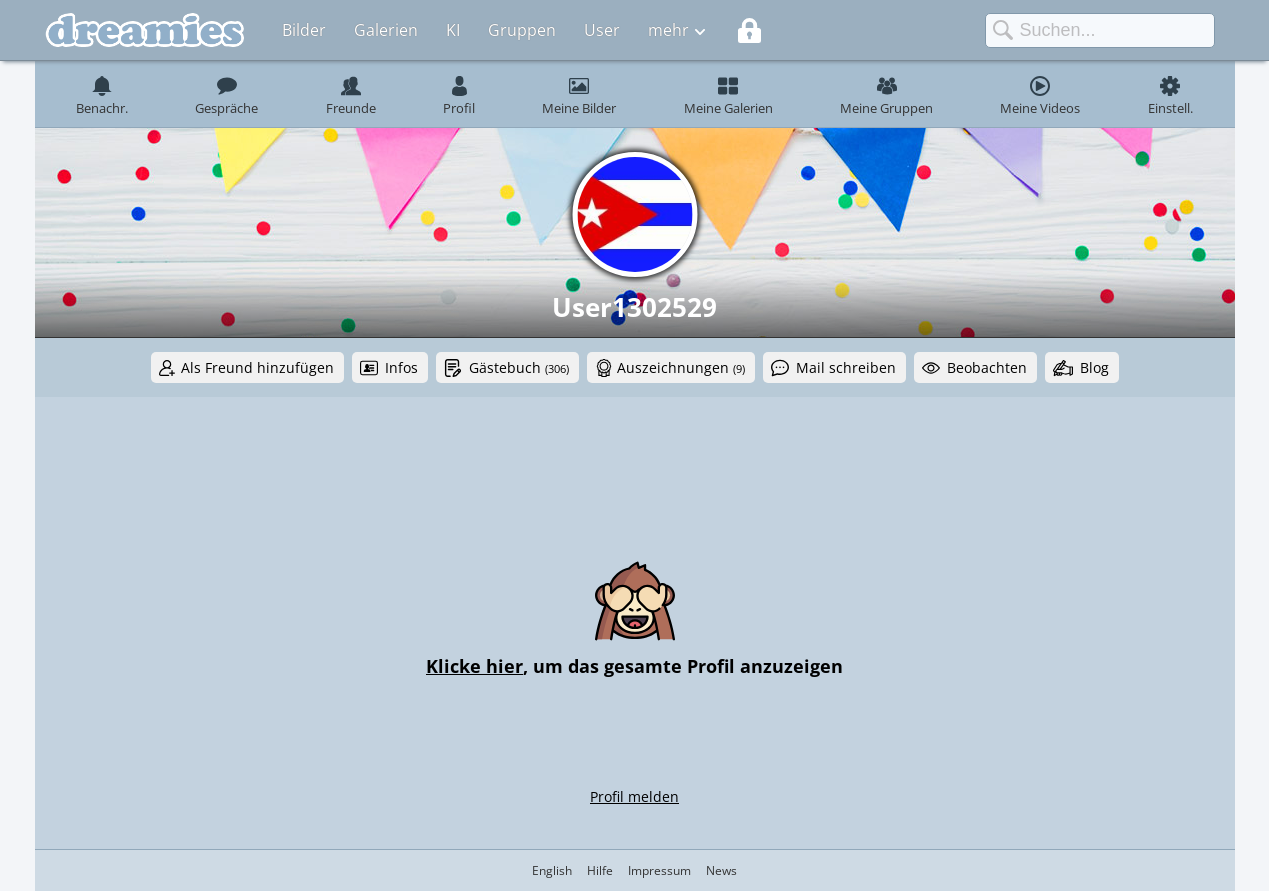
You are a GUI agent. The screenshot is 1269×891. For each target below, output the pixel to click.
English (552, 870)
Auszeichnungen (681, 367)
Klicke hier (474, 666)
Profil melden (634, 796)
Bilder (304, 30)
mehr (668, 30)
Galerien (386, 30)
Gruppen (522, 30)
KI (453, 30)
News (721, 870)
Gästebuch (519, 367)
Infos (401, 367)
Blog (1094, 367)
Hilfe (600, 870)
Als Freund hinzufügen (257, 367)
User (602, 30)
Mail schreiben (846, 367)
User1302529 (634, 307)
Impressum (659, 870)
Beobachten (987, 367)
